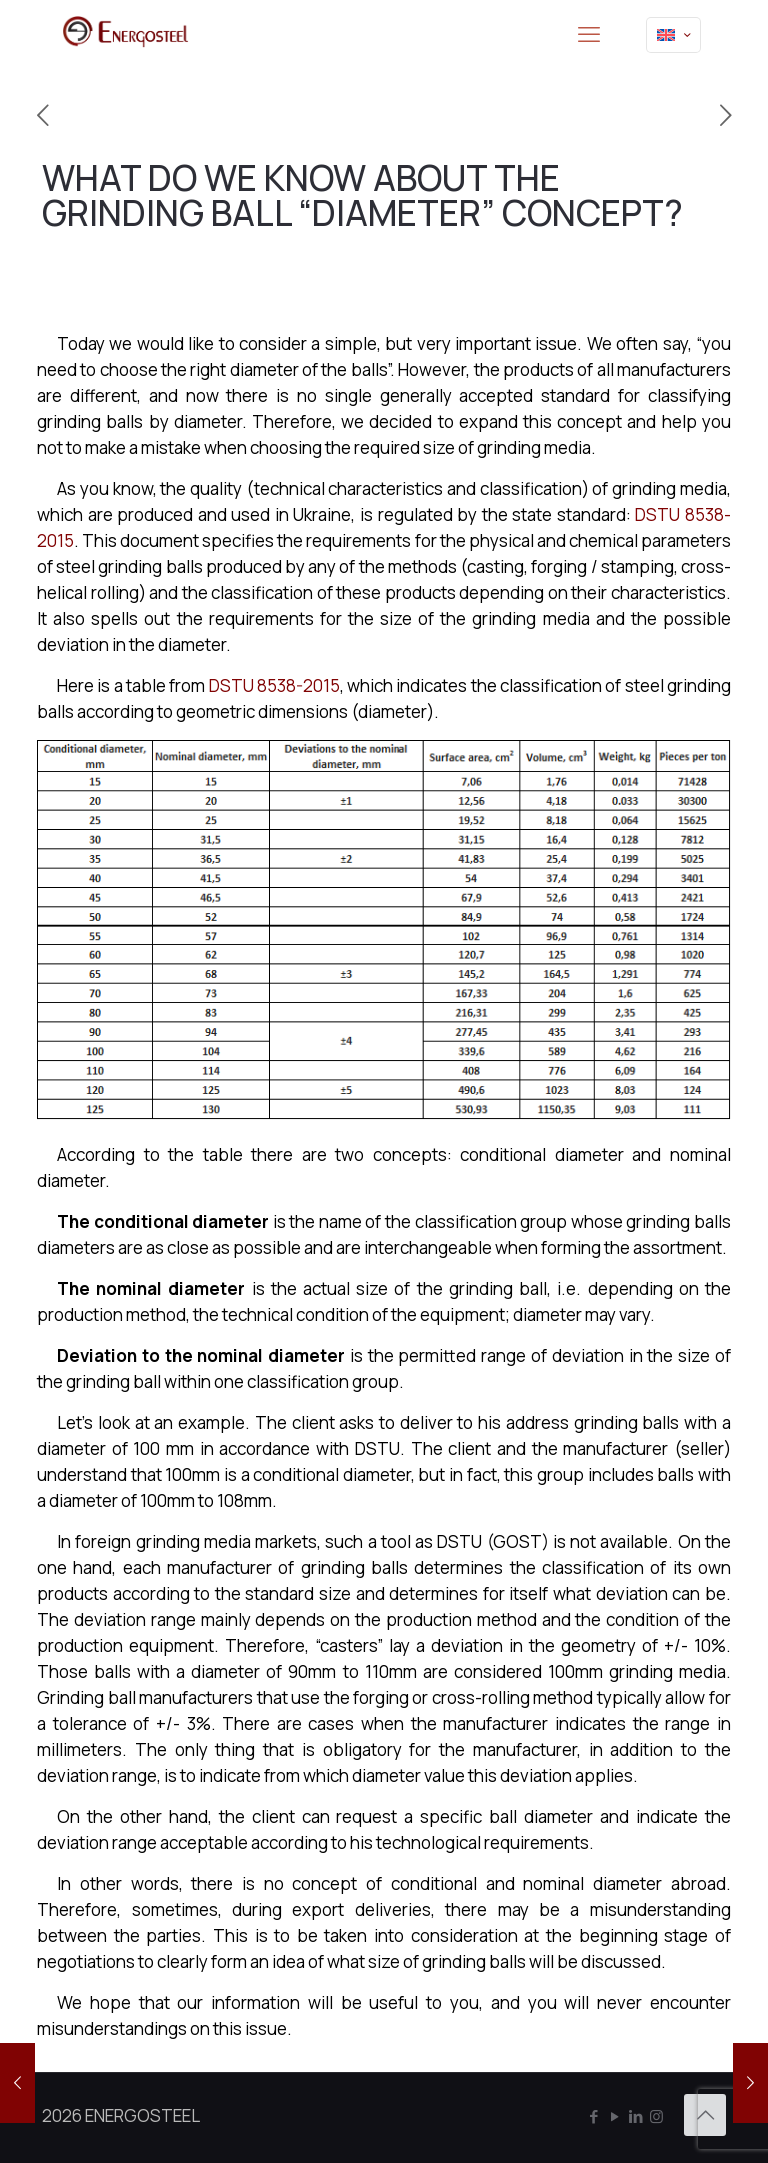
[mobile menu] (589, 35)
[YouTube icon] (614, 2116)
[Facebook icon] (593, 2116)
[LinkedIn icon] (635, 2116)
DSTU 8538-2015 (274, 685)
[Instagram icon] (656, 2116)
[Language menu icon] (673, 35)
